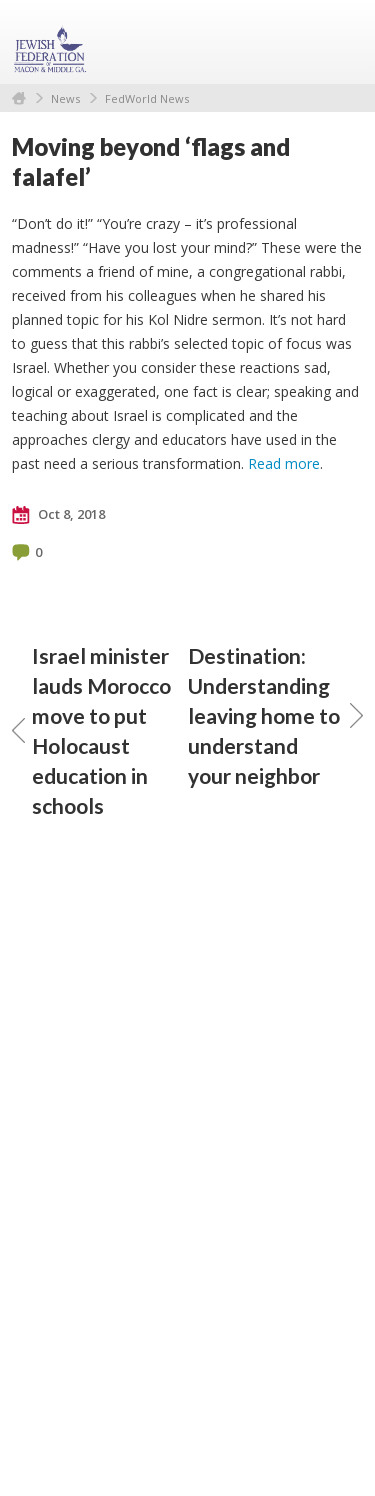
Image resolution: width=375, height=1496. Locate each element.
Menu (340, 42)
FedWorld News (147, 98)
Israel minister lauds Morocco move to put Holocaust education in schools (91, 730)
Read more (284, 463)
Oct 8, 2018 (58, 515)
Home (19, 98)
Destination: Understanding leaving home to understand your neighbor (276, 715)
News (65, 98)
